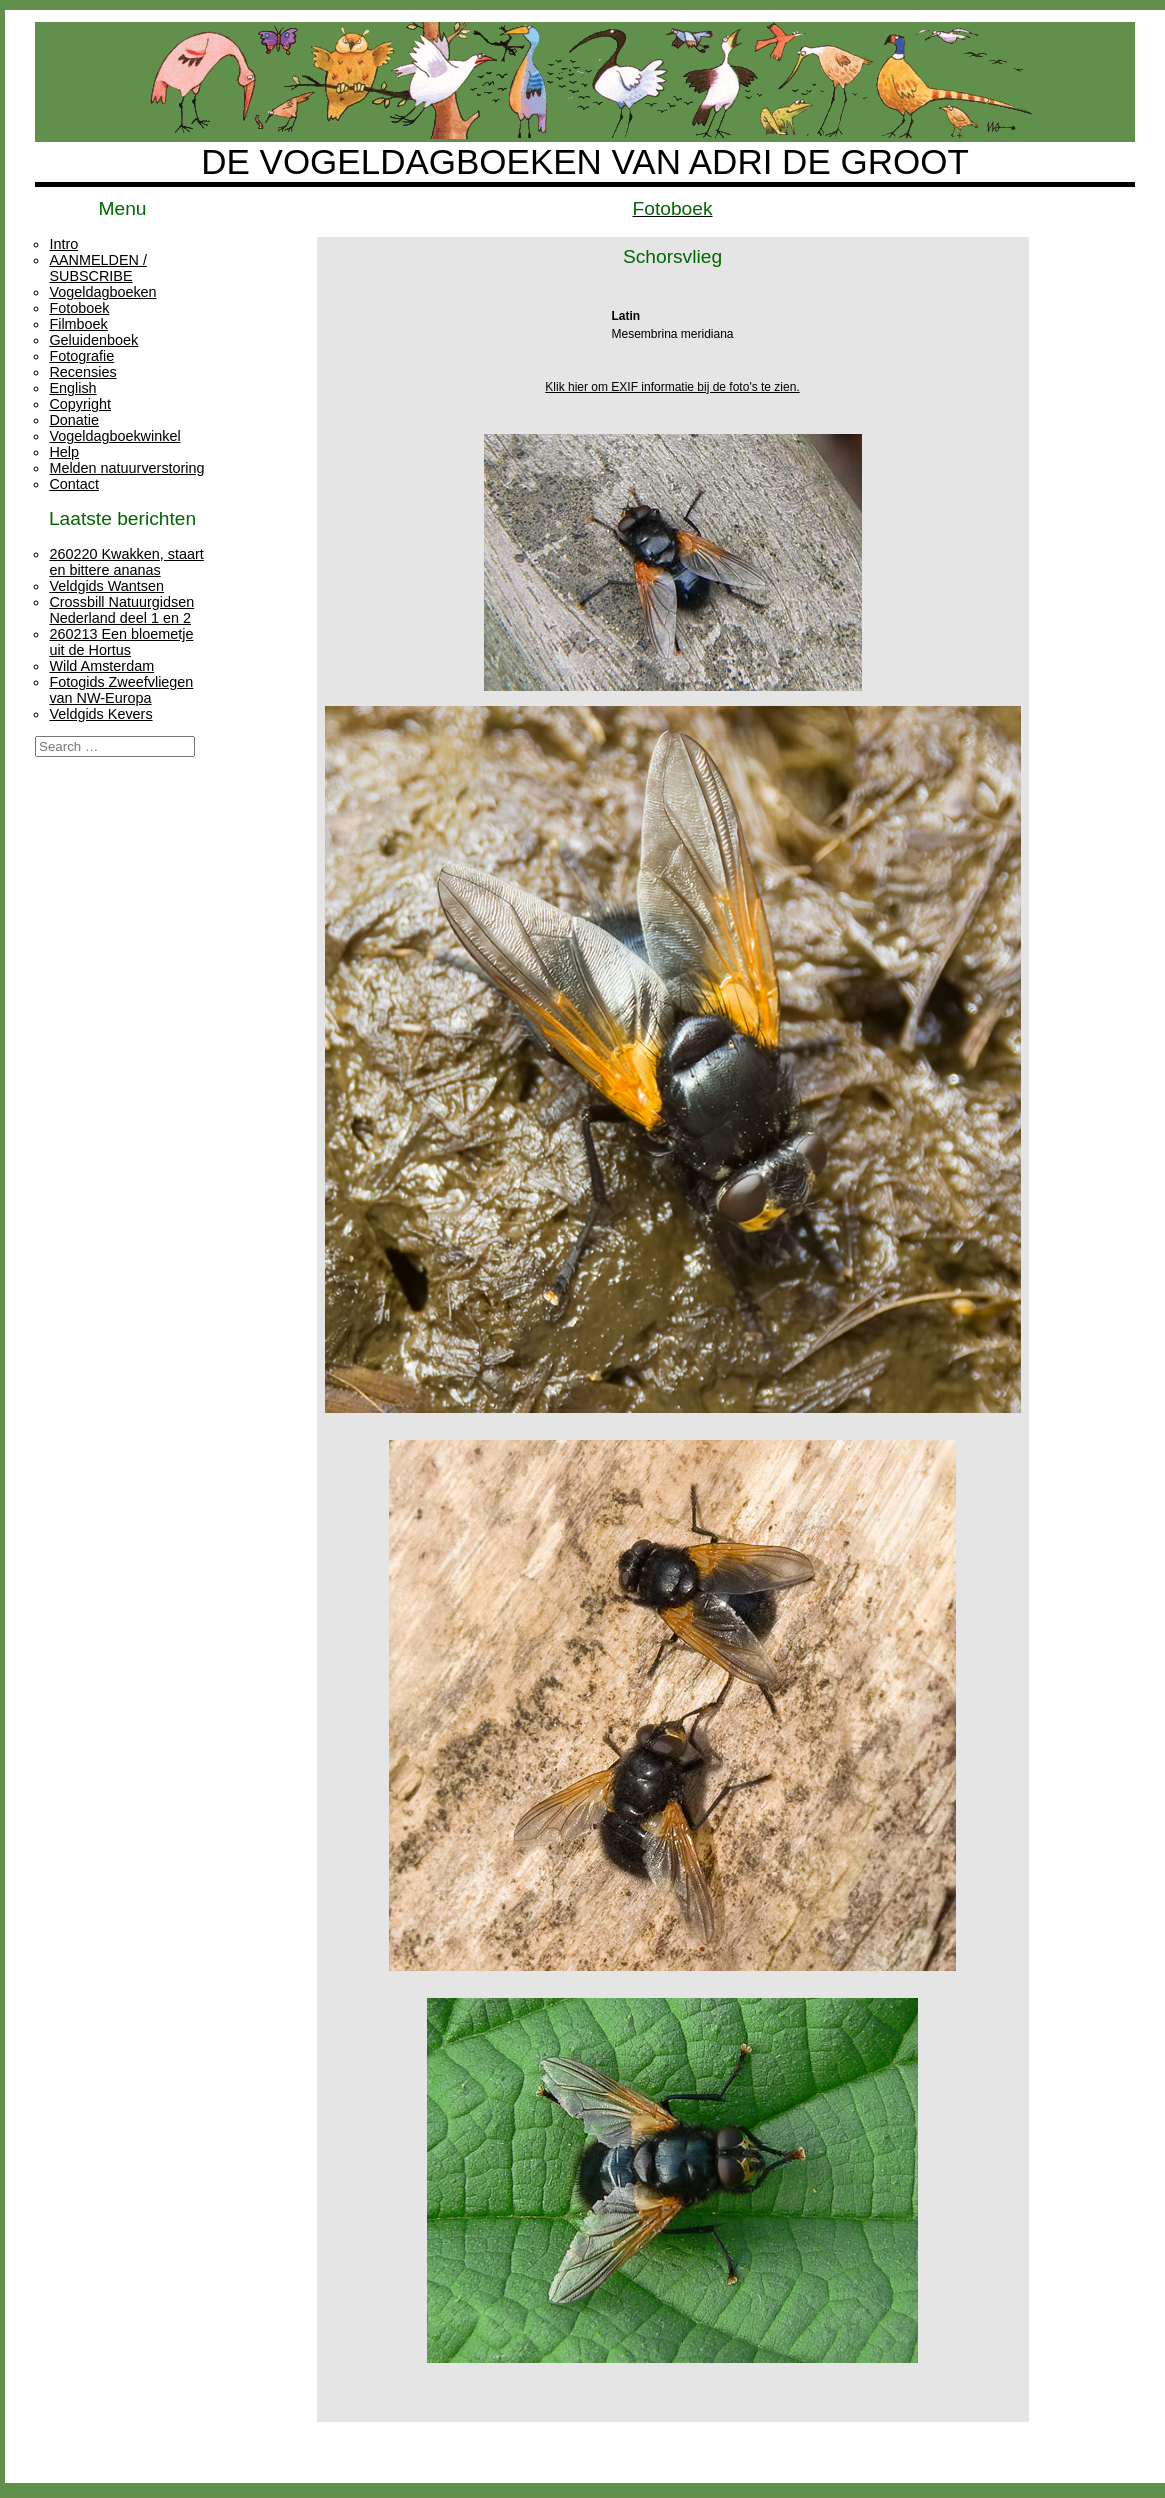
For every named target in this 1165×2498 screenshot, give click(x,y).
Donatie (74, 420)
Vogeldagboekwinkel (114, 436)
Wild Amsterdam (101, 666)
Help (64, 452)
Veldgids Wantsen (106, 586)
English (72, 388)
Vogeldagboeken (102, 292)
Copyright (80, 404)
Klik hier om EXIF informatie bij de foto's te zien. (672, 387)
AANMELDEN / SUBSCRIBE (98, 268)
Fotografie (81, 356)
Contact (74, 484)
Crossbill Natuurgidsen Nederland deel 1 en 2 (121, 610)
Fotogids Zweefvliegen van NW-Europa (121, 690)
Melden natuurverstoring (126, 468)
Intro (63, 244)
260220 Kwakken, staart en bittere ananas (126, 562)
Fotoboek (79, 308)
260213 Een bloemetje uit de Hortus (121, 642)
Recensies (82, 372)
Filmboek (78, 324)
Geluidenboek (93, 340)
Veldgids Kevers (100, 714)
